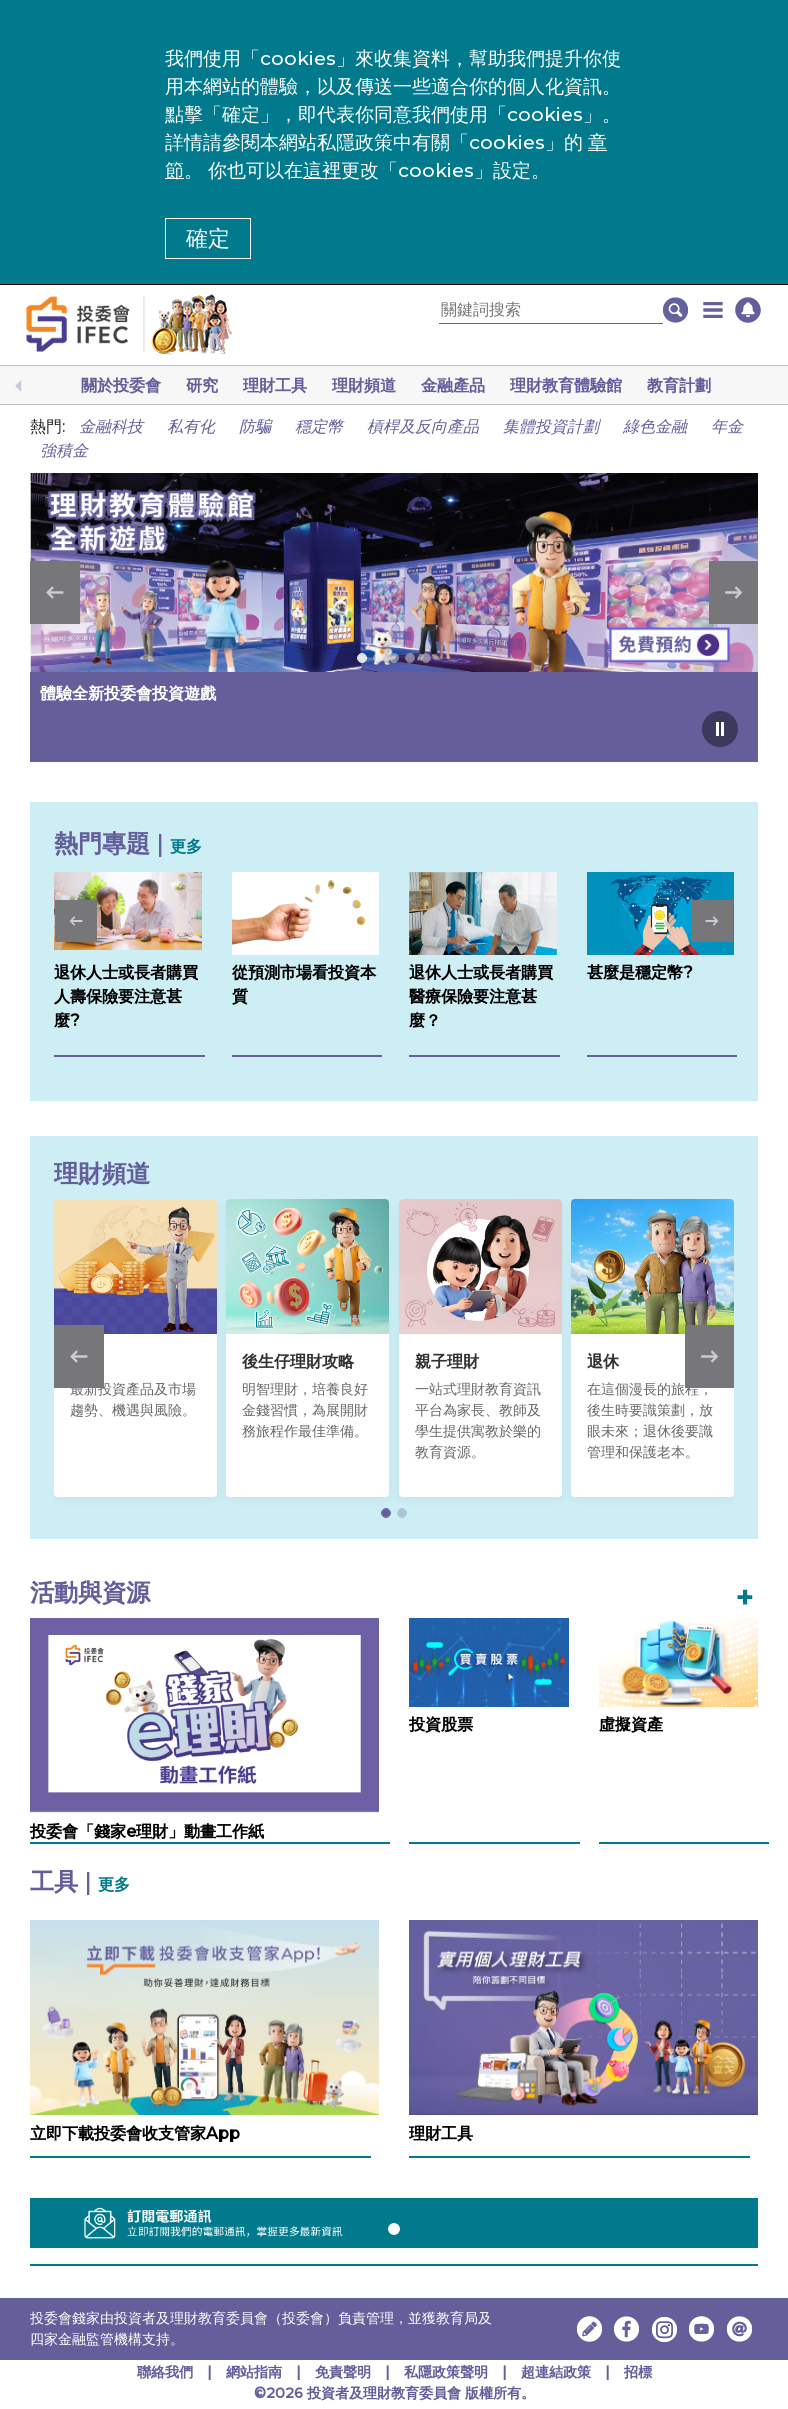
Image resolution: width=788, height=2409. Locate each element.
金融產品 (453, 385)
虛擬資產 (631, 1724)
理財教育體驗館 (566, 385)
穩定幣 (319, 426)
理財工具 (275, 385)
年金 (727, 426)
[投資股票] (489, 1661)
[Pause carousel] (720, 729)
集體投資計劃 (551, 426)
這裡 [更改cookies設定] (322, 170)
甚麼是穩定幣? (640, 972)
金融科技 (111, 426)
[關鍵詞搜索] (551, 310)
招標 (638, 2372)
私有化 (191, 426)
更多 (114, 1884)
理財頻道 (364, 385)
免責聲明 (345, 2372)
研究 (202, 385)
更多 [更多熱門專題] (186, 846)
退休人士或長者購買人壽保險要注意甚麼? (126, 996)
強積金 (64, 450)
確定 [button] (208, 238)
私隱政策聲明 (448, 2372)
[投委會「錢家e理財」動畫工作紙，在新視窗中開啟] (204, 1714)
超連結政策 (556, 2372)
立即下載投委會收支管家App (135, 2133)
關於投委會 (121, 385)
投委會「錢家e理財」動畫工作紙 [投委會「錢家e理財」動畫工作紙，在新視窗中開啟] (147, 1831)
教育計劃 (679, 385)
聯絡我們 (165, 2372)
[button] (713, 310)
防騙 (255, 426)
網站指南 (254, 2372)
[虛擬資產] (679, 1661)
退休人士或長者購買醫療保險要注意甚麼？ (481, 996)
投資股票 (441, 1724)
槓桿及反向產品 (423, 426)
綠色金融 (655, 426)
